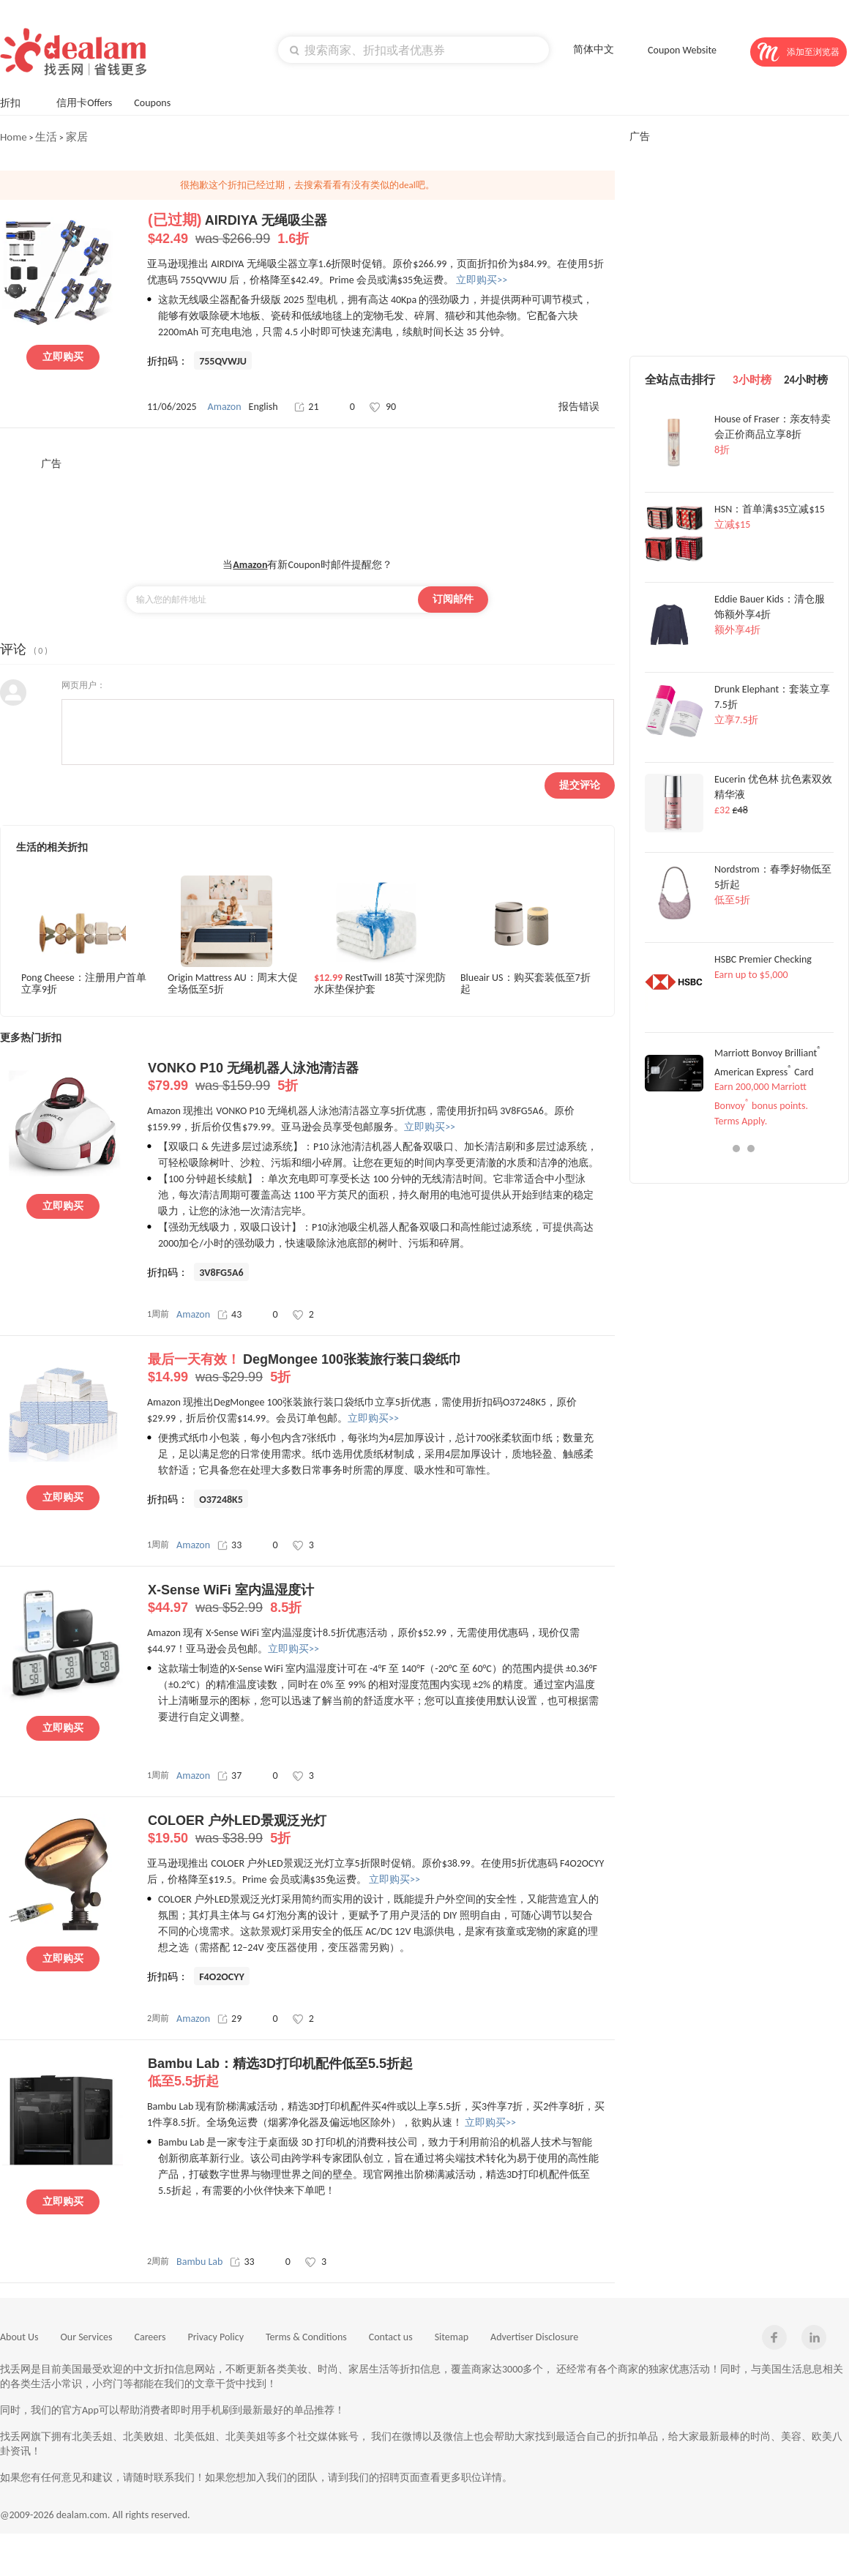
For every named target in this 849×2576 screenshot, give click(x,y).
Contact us (391, 2337)
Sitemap (451, 2337)
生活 (46, 136)
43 (229, 1314)
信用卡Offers (84, 103)
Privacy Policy (215, 2337)
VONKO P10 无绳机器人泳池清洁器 (381, 1077)
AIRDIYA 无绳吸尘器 (381, 230)
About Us (19, 2337)
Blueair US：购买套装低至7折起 (525, 984)
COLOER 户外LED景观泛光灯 (381, 1830)
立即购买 (62, 357)
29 (229, 2018)
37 (229, 1775)
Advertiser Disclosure (534, 2337)
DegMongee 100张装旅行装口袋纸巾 (381, 1369)
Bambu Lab (199, 2261)
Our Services (87, 2337)
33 (229, 1545)
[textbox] (413, 50)
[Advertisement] (307, 504)
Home (13, 136)
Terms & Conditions (306, 2337)
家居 (77, 136)
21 (306, 406)
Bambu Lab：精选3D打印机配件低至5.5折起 (381, 2073)
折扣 (17, 101)
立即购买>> (481, 280)
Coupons (159, 101)
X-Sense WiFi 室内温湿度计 (381, 1599)
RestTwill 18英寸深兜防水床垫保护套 (380, 984)
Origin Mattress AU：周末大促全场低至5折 (233, 984)
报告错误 (578, 406)
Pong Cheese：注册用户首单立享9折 (83, 984)
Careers (150, 2337)
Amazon (225, 406)
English (263, 406)
